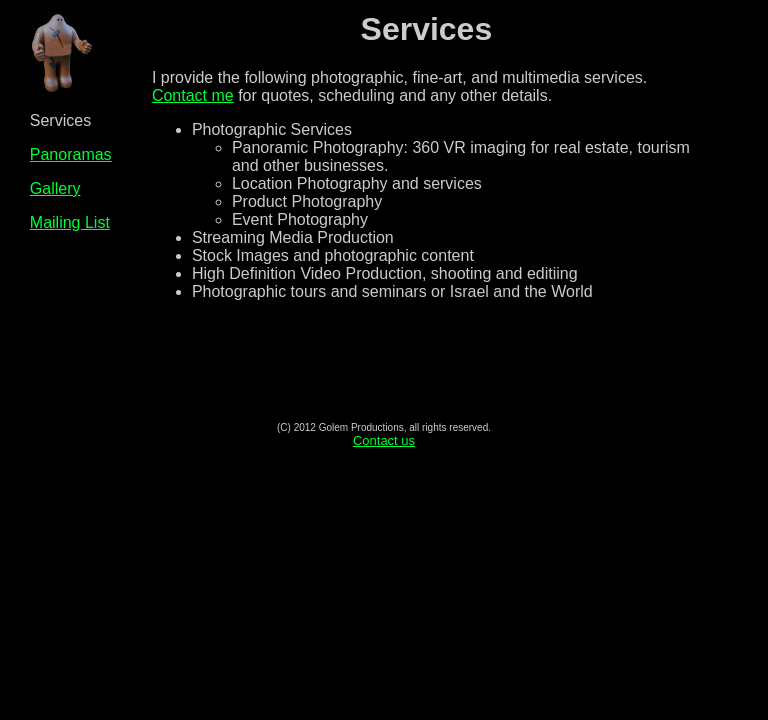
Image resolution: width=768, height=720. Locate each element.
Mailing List (70, 222)
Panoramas (71, 154)
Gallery (55, 188)
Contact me (193, 95)
